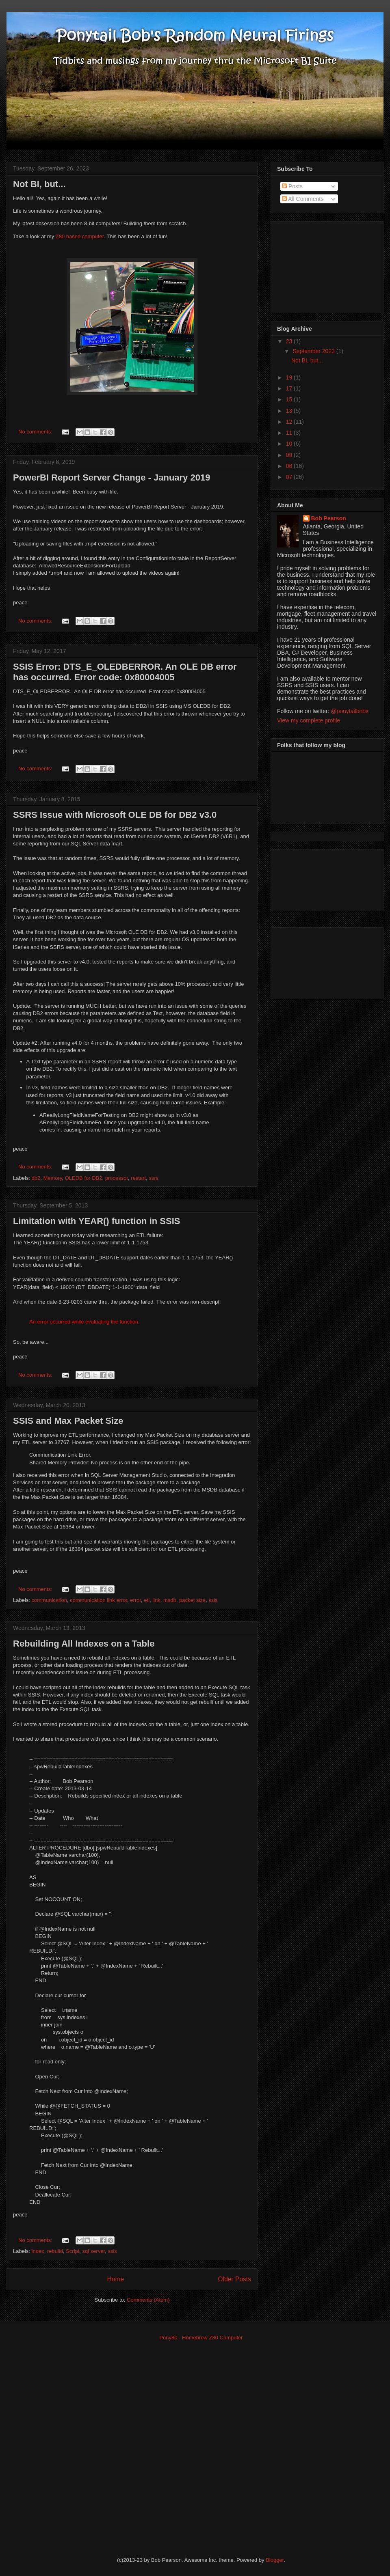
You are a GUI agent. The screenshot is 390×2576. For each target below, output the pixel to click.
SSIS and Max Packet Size (68, 1421)
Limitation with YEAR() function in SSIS (96, 1221)
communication (49, 1600)
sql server (93, 2251)
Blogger (275, 2560)
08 (290, 466)
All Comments (302, 199)
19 (290, 377)
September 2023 (314, 351)
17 (290, 388)
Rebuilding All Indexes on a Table (83, 1643)
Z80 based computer (80, 236)
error (135, 1600)
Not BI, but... (39, 184)
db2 (36, 1178)
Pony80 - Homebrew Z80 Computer (201, 2338)
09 (290, 455)
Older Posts (234, 2279)
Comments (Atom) (148, 2300)
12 (290, 421)
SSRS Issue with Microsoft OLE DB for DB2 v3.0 (115, 815)
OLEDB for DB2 (83, 1178)
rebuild (55, 2251)
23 (290, 341)
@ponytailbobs (349, 711)
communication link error (98, 1600)
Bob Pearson (328, 518)
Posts (292, 186)
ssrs (153, 1178)
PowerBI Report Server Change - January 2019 (111, 477)
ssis (212, 1600)
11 (290, 432)
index (38, 2251)
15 (290, 399)
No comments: (36, 432)
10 (290, 443)
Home (115, 2279)
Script (72, 2251)
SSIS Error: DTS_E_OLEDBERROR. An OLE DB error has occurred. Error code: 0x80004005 (125, 672)
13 (290, 410)
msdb (169, 1600)
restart (138, 1178)
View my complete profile (308, 720)
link (156, 1600)
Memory (52, 1178)
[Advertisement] (317, 265)
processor (116, 1178)
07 (290, 477)
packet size (192, 1600)
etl (147, 1600)
